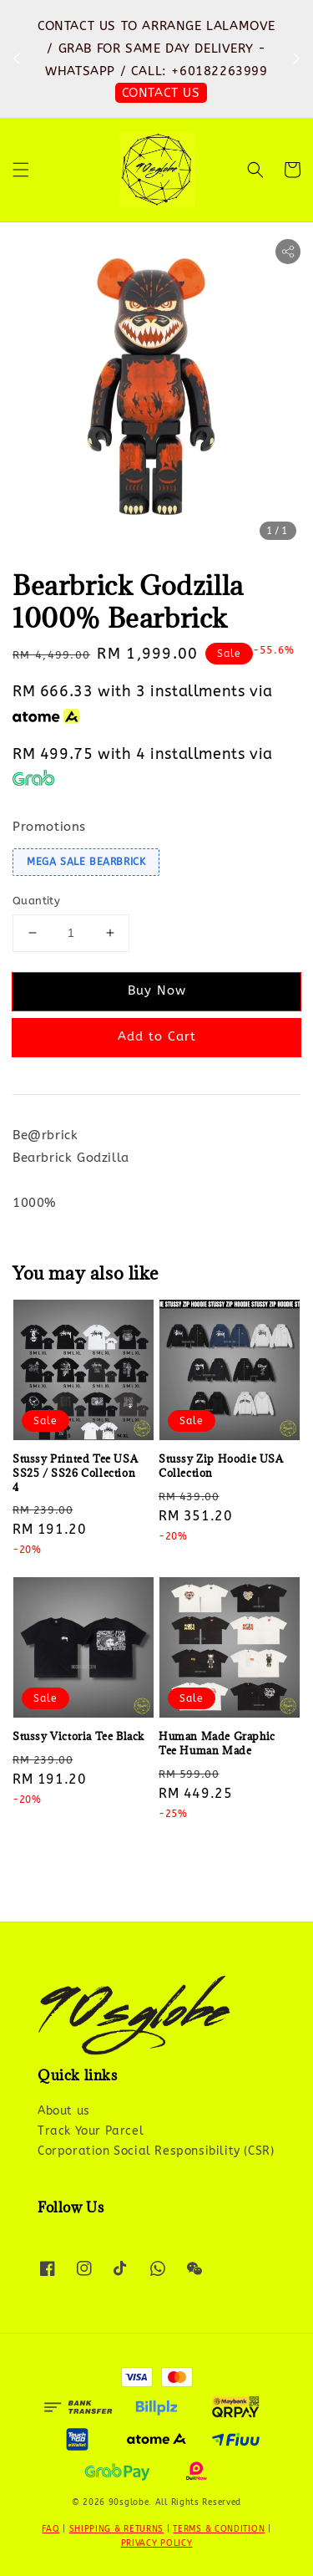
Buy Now (157, 990)
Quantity (36, 900)
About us (64, 2111)
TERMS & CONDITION (219, 2529)
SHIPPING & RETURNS (116, 2529)
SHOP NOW (161, 92)
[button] (21, 169)
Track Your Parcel (91, 2131)
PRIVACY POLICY (157, 2543)
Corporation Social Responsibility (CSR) (156, 2151)
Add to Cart (157, 1036)
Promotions (49, 826)
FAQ (50, 2529)
